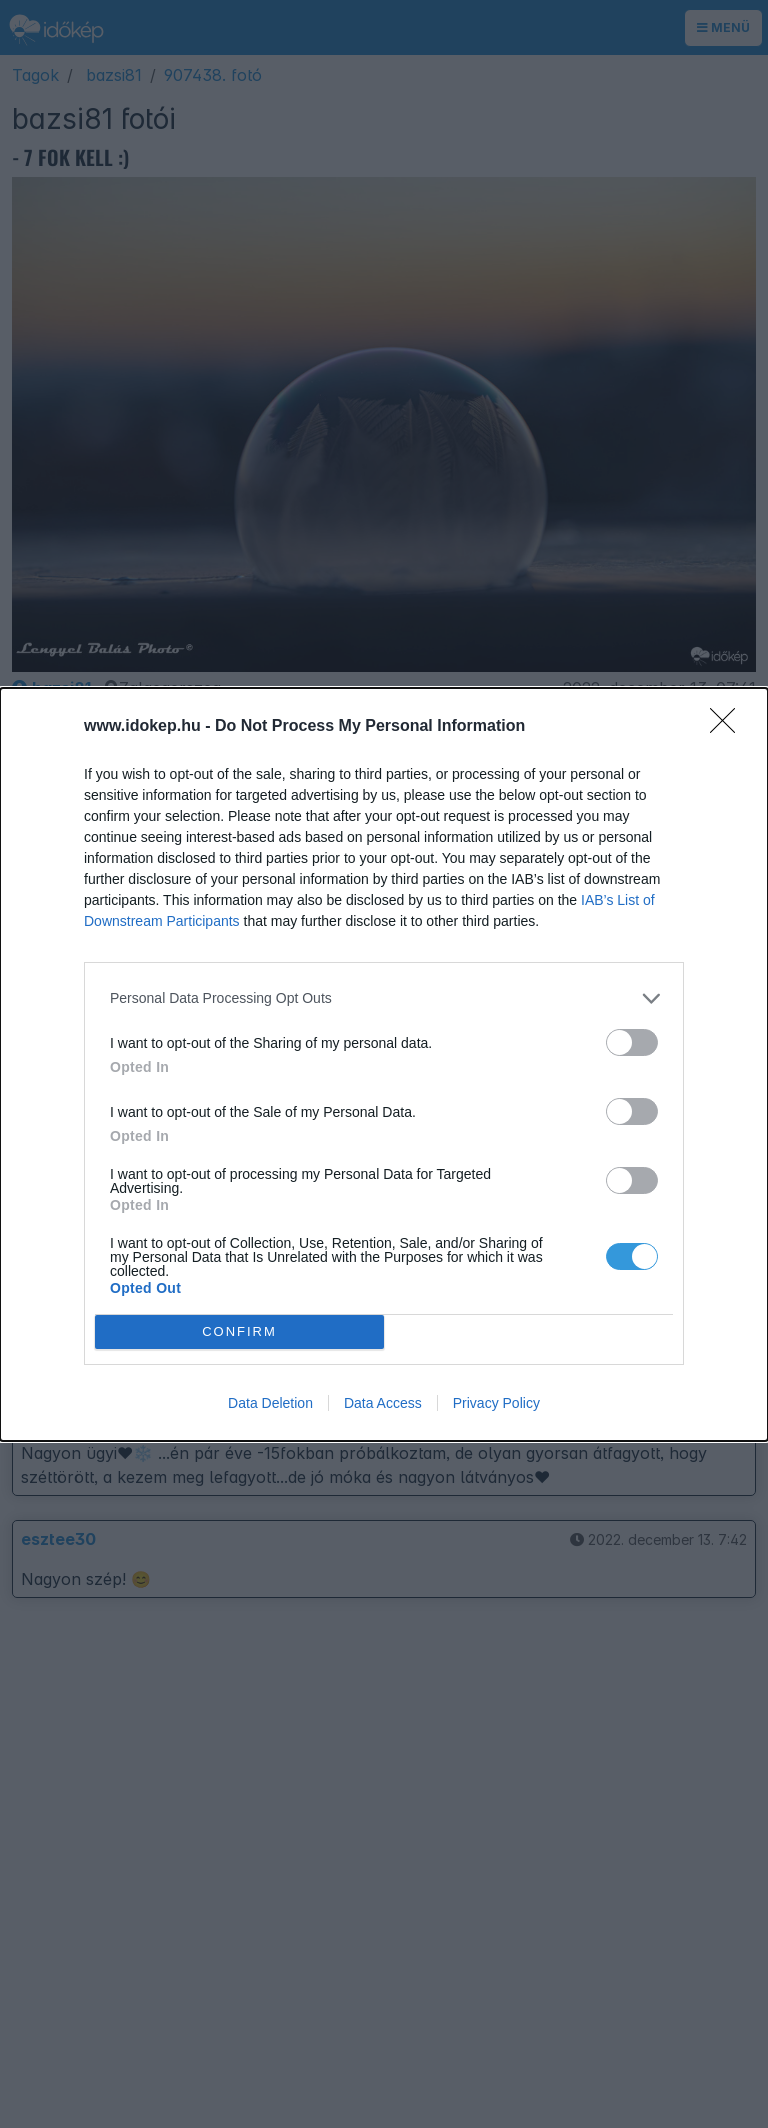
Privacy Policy (496, 1403)
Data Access (383, 1403)
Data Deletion (270, 1403)
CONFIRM (239, 1331)
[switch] (632, 1042)
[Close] (729, 727)
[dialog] (384, 1064)
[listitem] (384, 998)
